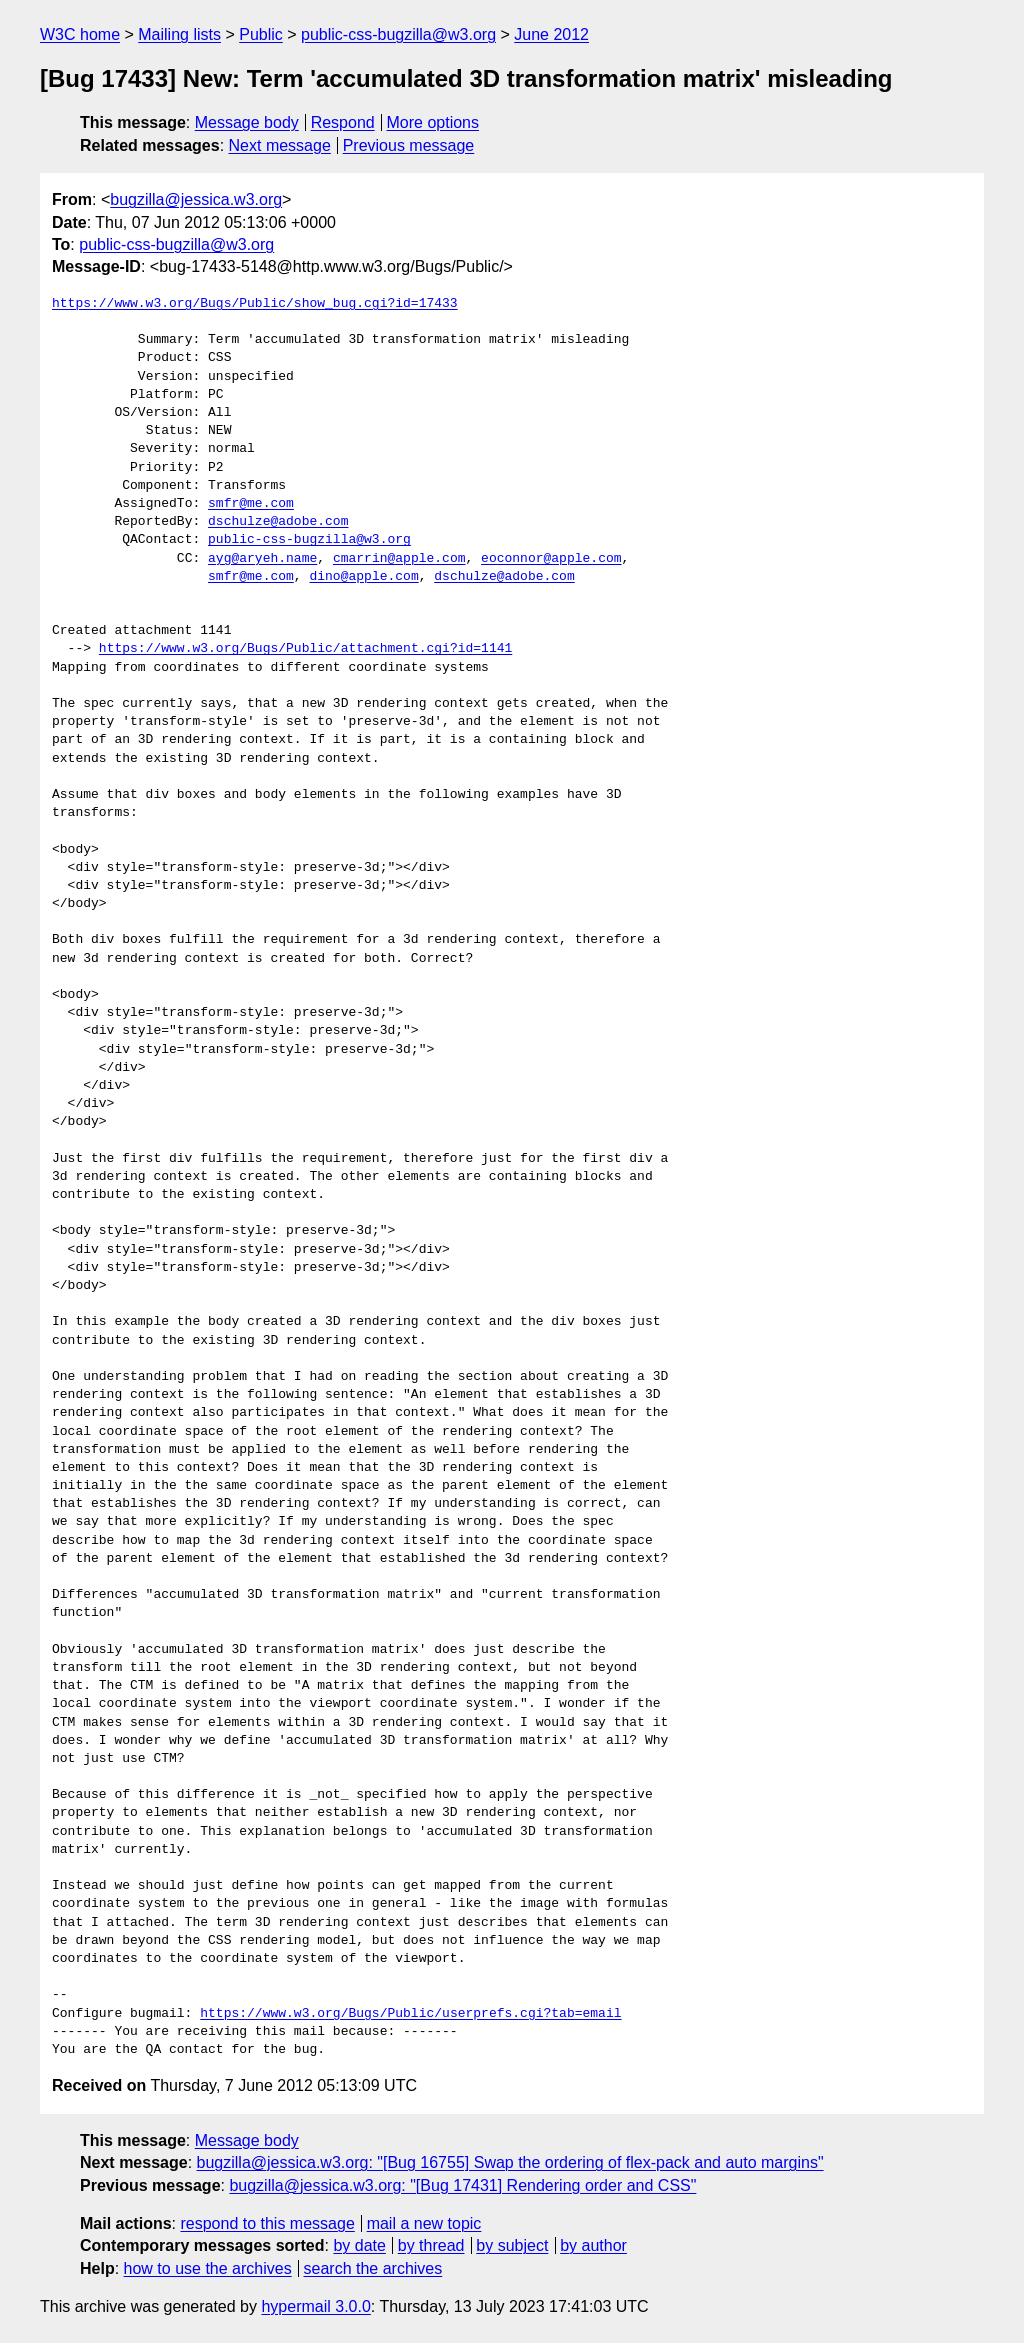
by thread (431, 2245)
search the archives (373, 2268)
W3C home (80, 34)
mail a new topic (424, 2223)
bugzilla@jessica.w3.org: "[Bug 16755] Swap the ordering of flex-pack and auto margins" (510, 2162)
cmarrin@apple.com (399, 559)
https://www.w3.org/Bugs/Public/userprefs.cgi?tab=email (410, 2014)
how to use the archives (208, 2268)
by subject (512, 2245)
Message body (247, 122)
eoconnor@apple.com (551, 559)
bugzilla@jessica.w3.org (196, 199)
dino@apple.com (363, 577)
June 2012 (551, 34)
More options (433, 122)
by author (593, 2245)
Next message (280, 145)
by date (359, 2245)
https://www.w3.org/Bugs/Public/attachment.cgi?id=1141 (305, 649)
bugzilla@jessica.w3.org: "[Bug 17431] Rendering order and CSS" (462, 2185)
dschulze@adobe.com (278, 522)
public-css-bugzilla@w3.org (398, 34)
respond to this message (267, 2223)
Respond (343, 122)
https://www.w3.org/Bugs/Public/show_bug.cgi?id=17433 (255, 304)
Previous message (409, 145)
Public (261, 34)
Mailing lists (179, 34)
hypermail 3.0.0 (315, 2306)
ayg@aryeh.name (262, 559)
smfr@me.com (251, 504)
